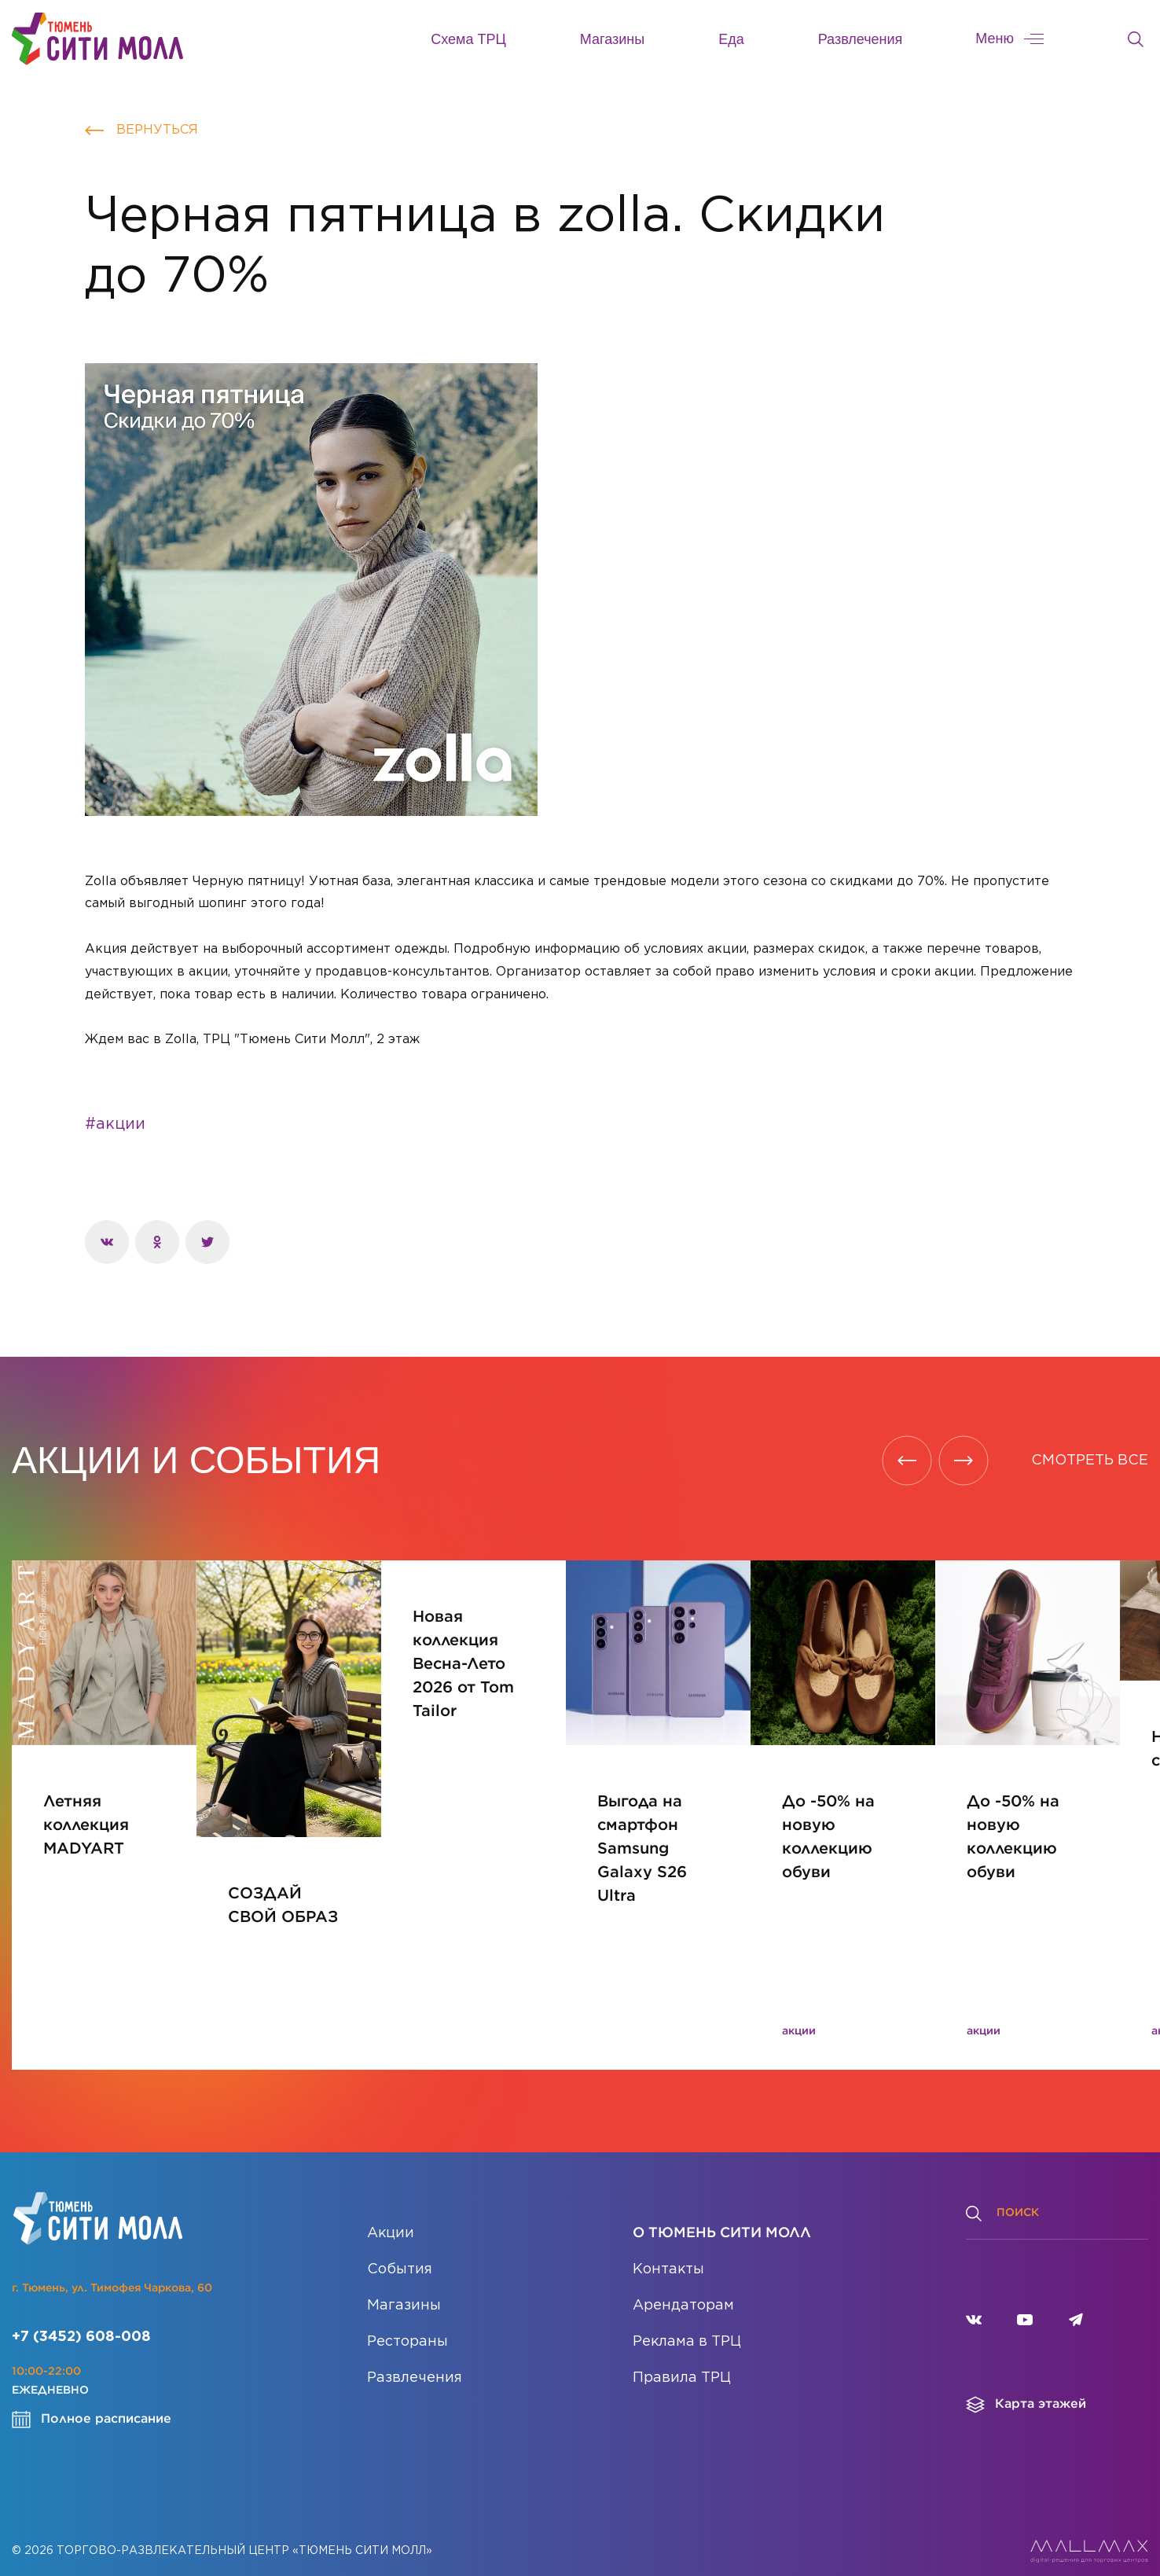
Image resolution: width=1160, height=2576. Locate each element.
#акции (115, 1124)
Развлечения (860, 39)
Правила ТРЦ (682, 2358)
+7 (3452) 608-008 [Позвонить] (81, 2317)
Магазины (612, 39)
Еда (731, 39)
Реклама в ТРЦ (687, 2322)
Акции (390, 2213)
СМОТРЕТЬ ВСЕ (1089, 1460)
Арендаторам (683, 2286)
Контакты (668, 2249)
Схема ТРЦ (468, 39)
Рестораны (407, 2322)
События (399, 2249)
